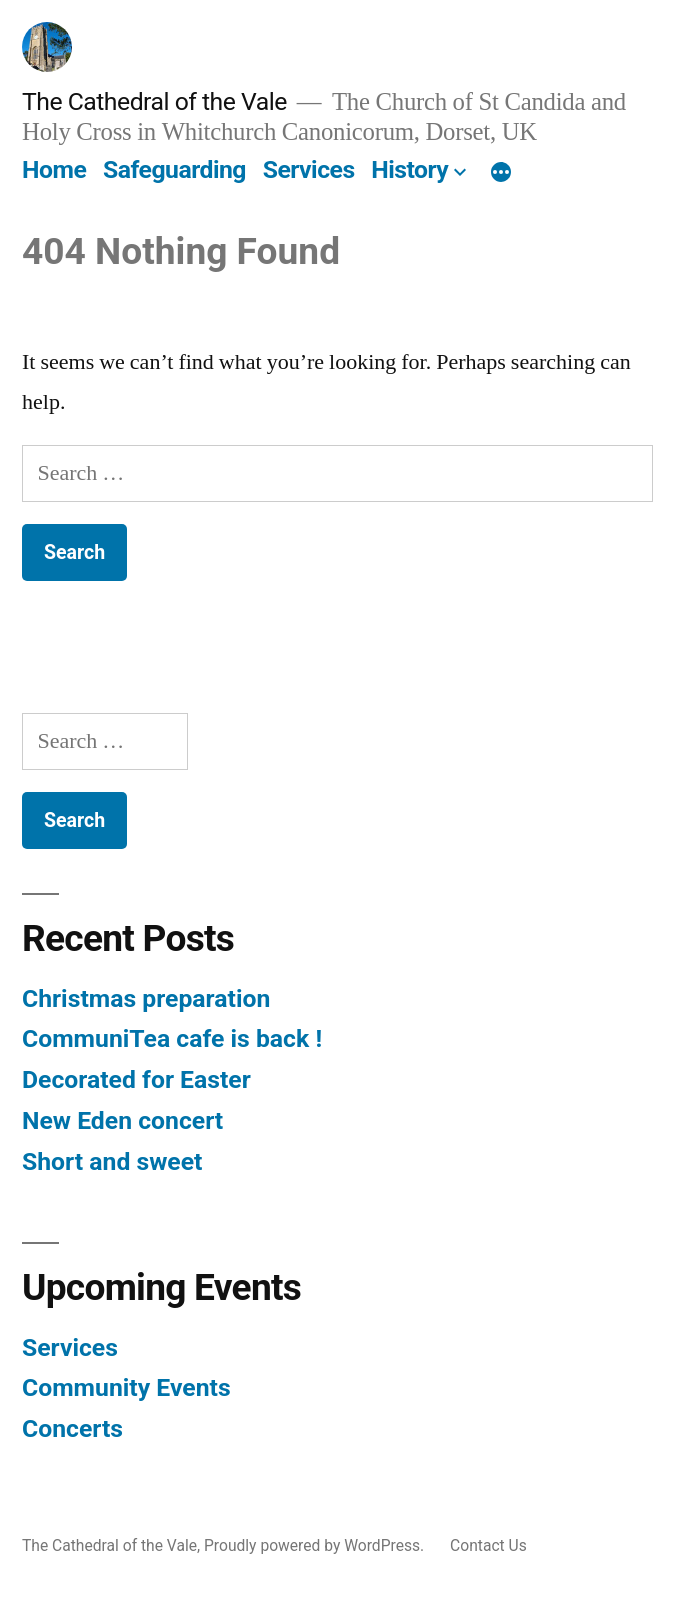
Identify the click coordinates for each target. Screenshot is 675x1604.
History (409, 169)
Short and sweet (112, 1161)
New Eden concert (122, 1120)
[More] (501, 174)
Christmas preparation (146, 998)
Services (309, 169)
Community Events (126, 1387)
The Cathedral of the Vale (154, 101)
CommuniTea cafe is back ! (172, 1038)
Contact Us (488, 1545)
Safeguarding (174, 169)
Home (54, 169)
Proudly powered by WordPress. (316, 1545)
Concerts (72, 1428)
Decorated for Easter (136, 1079)
